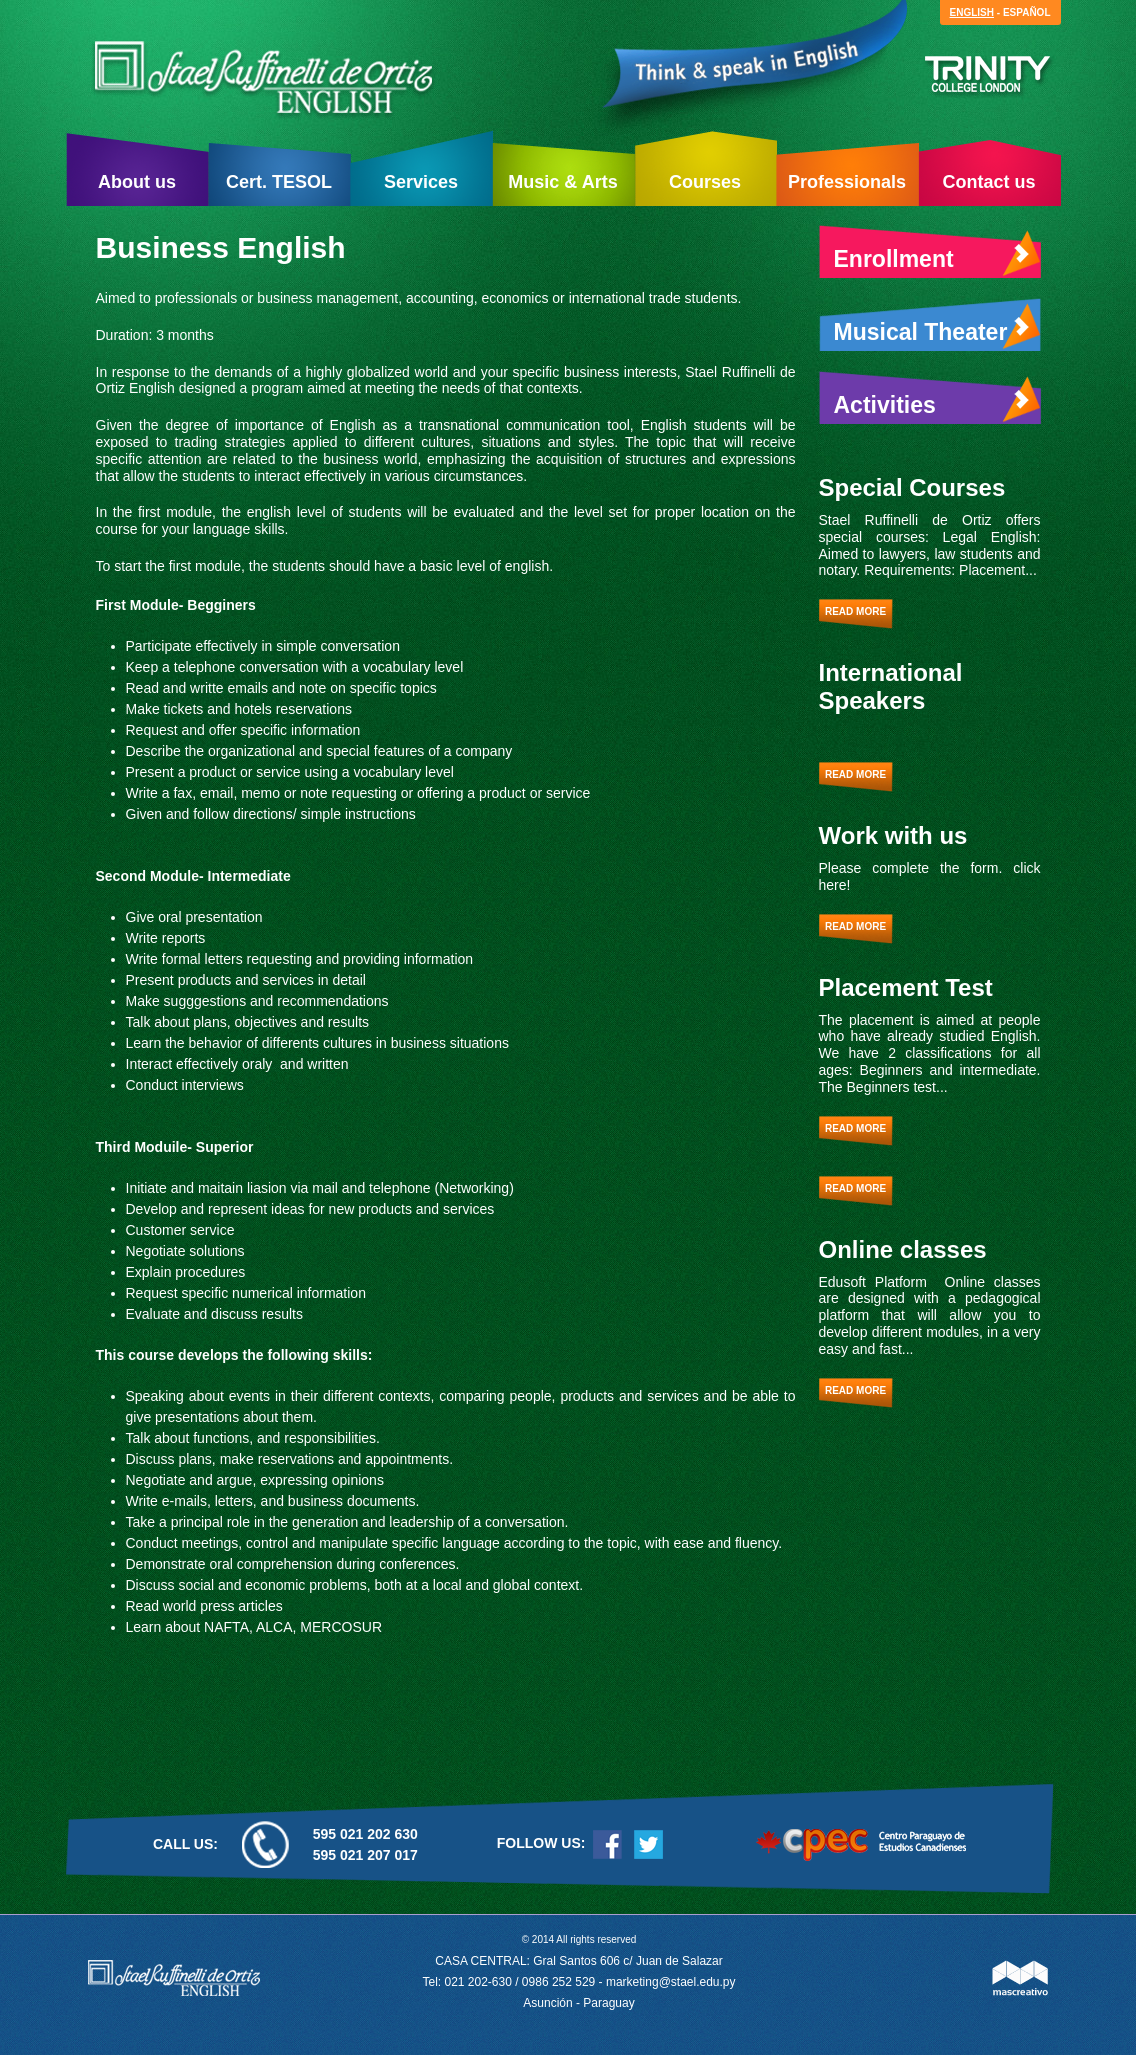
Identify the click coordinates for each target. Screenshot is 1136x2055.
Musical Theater (937, 327)
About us (137, 182)
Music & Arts (562, 182)
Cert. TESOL (279, 182)
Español (1027, 12)
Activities (937, 400)
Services (421, 182)
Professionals (847, 182)
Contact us (988, 182)
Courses (705, 182)
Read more (855, 611)
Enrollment (937, 254)
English (972, 12)
